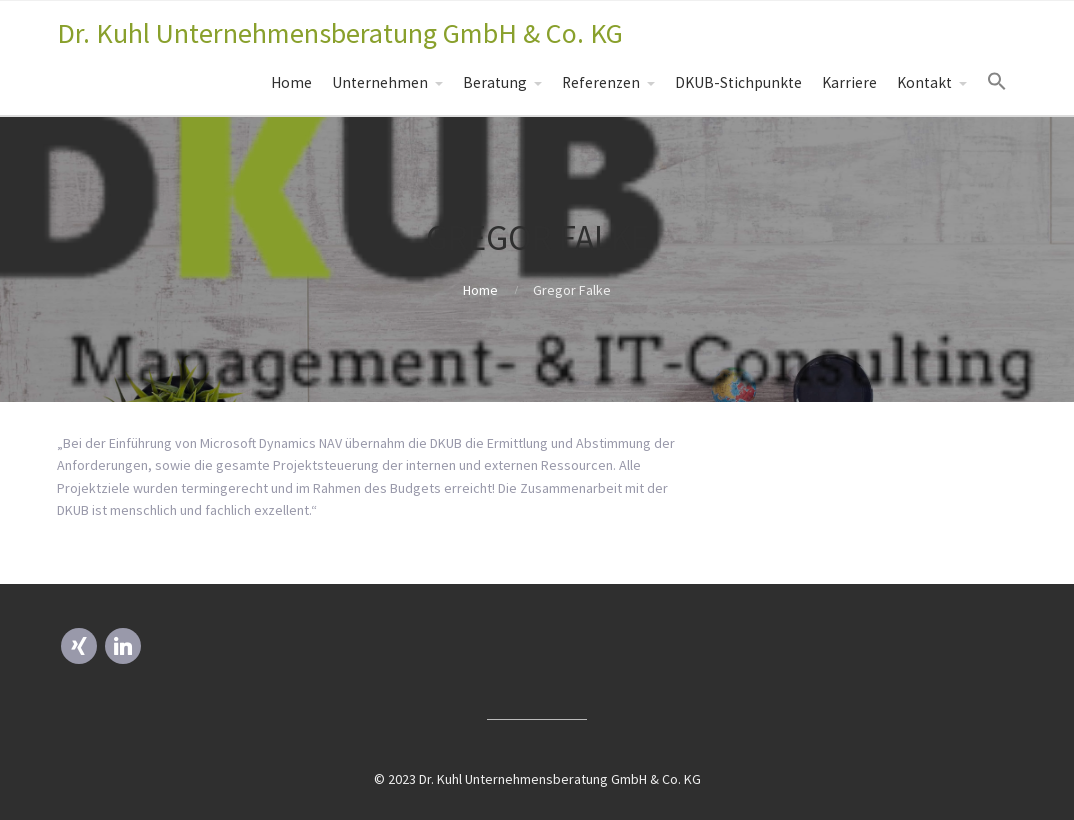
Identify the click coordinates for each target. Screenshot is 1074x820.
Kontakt (924, 82)
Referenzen (601, 82)
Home (291, 82)
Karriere (849, 82)
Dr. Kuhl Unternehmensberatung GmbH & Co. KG (340, 33)
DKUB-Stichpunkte (738, 82)
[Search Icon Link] (997, 82)
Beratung (495, 82)
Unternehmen (380, 82)
